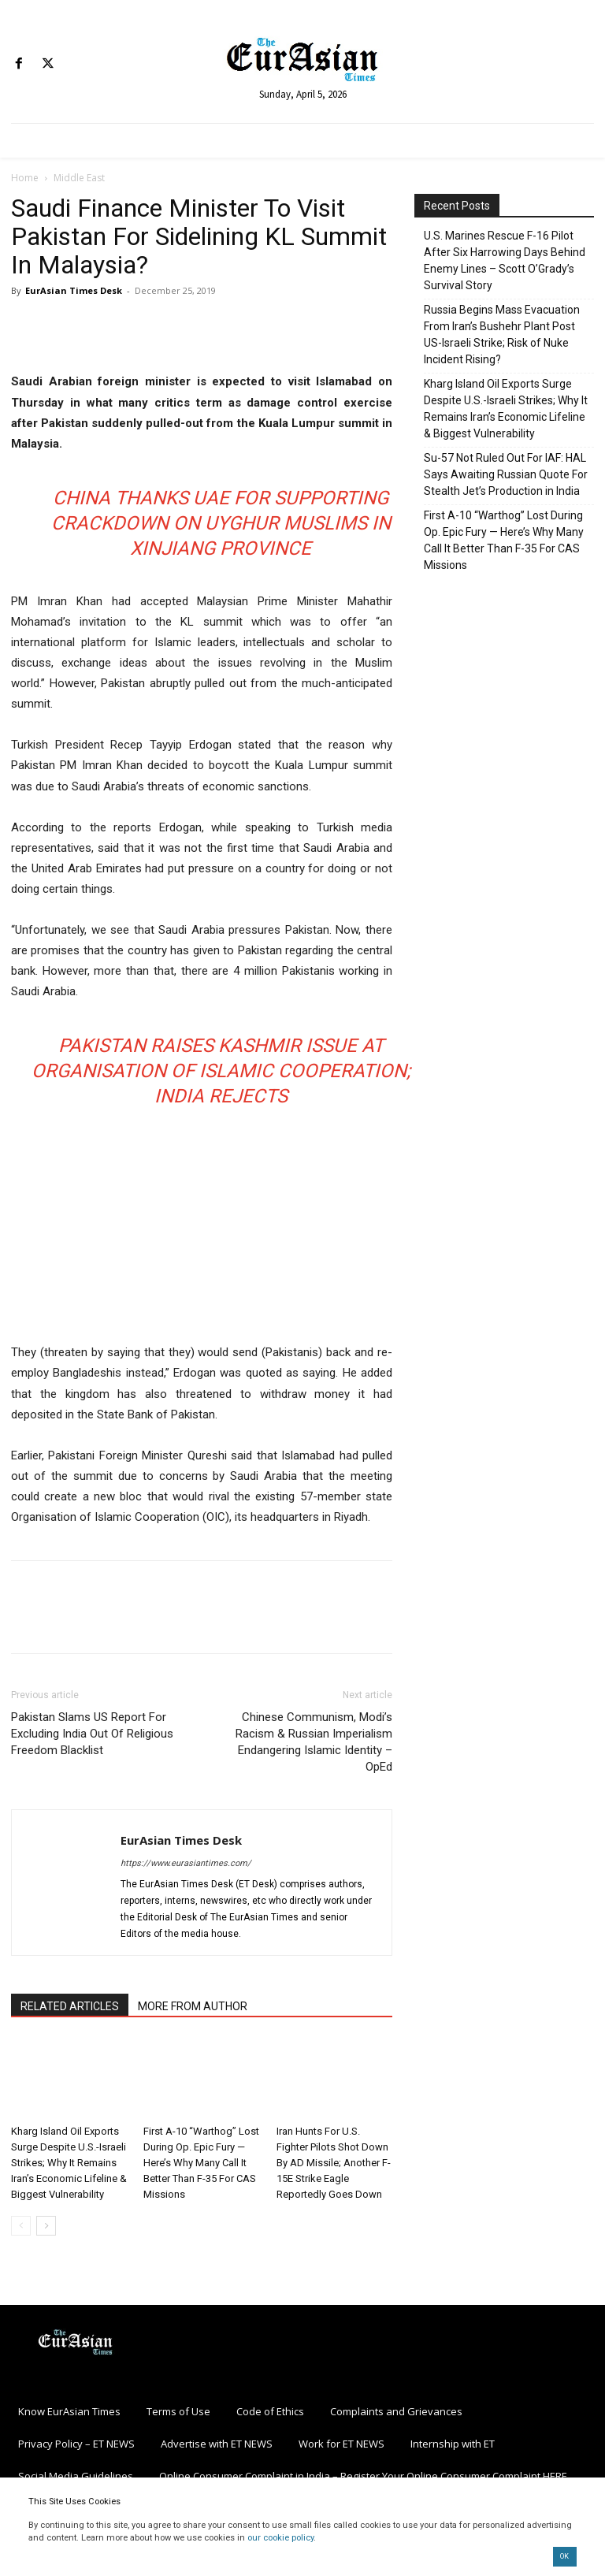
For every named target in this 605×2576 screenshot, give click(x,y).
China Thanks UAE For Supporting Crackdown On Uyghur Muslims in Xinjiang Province (221, 523)
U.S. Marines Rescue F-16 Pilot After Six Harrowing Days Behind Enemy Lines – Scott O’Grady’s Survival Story (504, 260)
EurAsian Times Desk (73, 290)
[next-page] (46, 2226)
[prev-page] (21, 2226)
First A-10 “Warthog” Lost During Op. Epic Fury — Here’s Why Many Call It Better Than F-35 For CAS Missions (201, 2162)
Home (25, 177)
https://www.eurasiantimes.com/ (186, 1863)
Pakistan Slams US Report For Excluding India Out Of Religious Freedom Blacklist (92, 1733)
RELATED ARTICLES (69, 2006)
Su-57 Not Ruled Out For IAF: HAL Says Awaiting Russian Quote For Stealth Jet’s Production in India (506, 474)
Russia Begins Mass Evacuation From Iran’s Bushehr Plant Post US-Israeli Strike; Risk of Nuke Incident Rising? (502, 334)
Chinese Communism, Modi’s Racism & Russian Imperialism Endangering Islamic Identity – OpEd (314, 1742)
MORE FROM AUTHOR (192, 2006)
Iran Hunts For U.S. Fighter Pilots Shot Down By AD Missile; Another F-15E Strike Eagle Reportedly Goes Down (334, 2162)
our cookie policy (280, 2538)
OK (564, 2556)
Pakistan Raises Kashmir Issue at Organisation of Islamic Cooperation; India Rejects (221, 1071)
